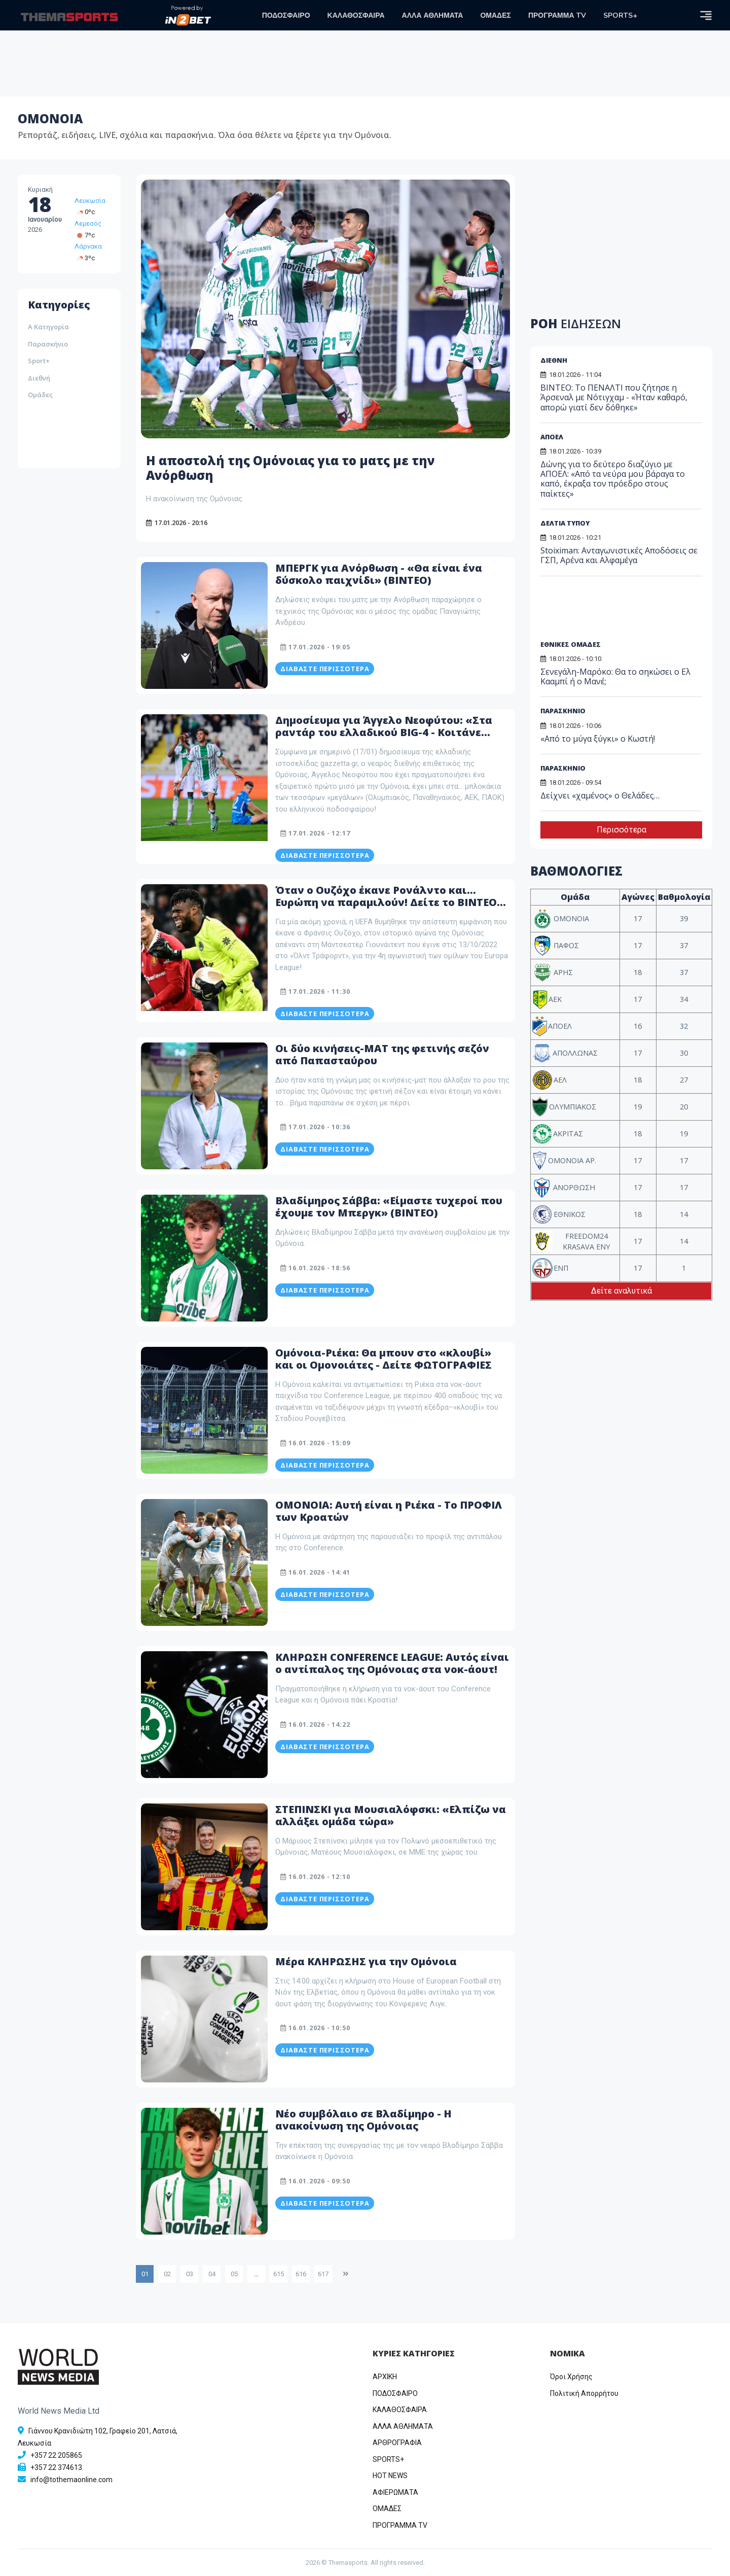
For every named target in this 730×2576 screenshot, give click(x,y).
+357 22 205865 (56, 2455)
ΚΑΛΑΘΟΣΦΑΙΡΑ (356, 15)
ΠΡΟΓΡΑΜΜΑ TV (557, 15)
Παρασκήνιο (48, 344)
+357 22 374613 (56, 2467)
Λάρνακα (88, 246)
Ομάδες (40, 394)
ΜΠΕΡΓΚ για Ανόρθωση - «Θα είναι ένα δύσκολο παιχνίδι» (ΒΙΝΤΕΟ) (378, 574)
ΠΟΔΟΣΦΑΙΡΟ (286, 15)
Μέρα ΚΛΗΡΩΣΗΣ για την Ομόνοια (366, 1961)
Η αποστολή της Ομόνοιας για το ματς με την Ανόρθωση (290, 467)
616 (301, 2274)
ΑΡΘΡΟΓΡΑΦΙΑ (397, 2443)
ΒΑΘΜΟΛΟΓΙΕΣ (576, 870)
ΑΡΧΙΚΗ (385, 2377)
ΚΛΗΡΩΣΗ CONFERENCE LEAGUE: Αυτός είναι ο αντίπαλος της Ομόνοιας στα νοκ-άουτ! (392, 1663)
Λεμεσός (88, 223)
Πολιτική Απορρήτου (584, 2393)
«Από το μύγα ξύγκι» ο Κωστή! (597, 738)
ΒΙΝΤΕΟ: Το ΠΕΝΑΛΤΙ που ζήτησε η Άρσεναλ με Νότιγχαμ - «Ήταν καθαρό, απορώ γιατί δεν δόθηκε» (613, 397)
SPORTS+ (620, 15)
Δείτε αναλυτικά (621, 1291)
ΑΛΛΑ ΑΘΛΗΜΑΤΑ (432, 15)
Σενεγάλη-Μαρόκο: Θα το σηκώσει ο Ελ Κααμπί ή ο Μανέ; (615, 676)
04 (211, 2274)
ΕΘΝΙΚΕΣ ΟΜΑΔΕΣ (570, 644)
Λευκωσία (90, 200)
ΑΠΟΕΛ (551, 436)
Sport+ (39, 360)
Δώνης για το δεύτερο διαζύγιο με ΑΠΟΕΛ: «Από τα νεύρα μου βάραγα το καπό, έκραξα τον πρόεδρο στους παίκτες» (612, 479)
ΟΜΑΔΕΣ (495, 15)
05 (234, 2274)
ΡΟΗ (575, 323)
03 (189, 2274)
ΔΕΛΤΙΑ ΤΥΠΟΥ (565, 523)
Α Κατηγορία (48, 326)
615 (278, 2274)
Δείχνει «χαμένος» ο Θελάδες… (600, 795)
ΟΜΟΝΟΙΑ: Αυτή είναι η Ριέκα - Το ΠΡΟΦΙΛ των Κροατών (388, 1511)
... (256, 2274)
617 (323, 2274)
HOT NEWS (390, 2475)
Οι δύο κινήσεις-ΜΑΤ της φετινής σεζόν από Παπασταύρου (382, 1054)
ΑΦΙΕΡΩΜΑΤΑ (395, 2492)
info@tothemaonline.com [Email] (71, 2480)
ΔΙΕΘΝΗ (553, 360)
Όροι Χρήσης (571, 2377)
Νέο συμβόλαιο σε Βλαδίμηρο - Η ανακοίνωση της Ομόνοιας (363, 2120)
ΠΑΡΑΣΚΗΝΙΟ (563, 710)
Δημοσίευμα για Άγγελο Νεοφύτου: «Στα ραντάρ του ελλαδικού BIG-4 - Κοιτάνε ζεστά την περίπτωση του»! (383, 732)
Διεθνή (39, 377)
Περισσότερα (621, 829)
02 (167, 2274)
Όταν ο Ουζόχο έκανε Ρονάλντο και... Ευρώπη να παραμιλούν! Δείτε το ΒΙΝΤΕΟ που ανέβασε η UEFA (386, 902)
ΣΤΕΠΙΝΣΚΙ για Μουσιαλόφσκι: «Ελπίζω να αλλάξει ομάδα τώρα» (390, 1815)
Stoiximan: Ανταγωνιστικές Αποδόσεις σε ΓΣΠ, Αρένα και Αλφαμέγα (619, 555)
